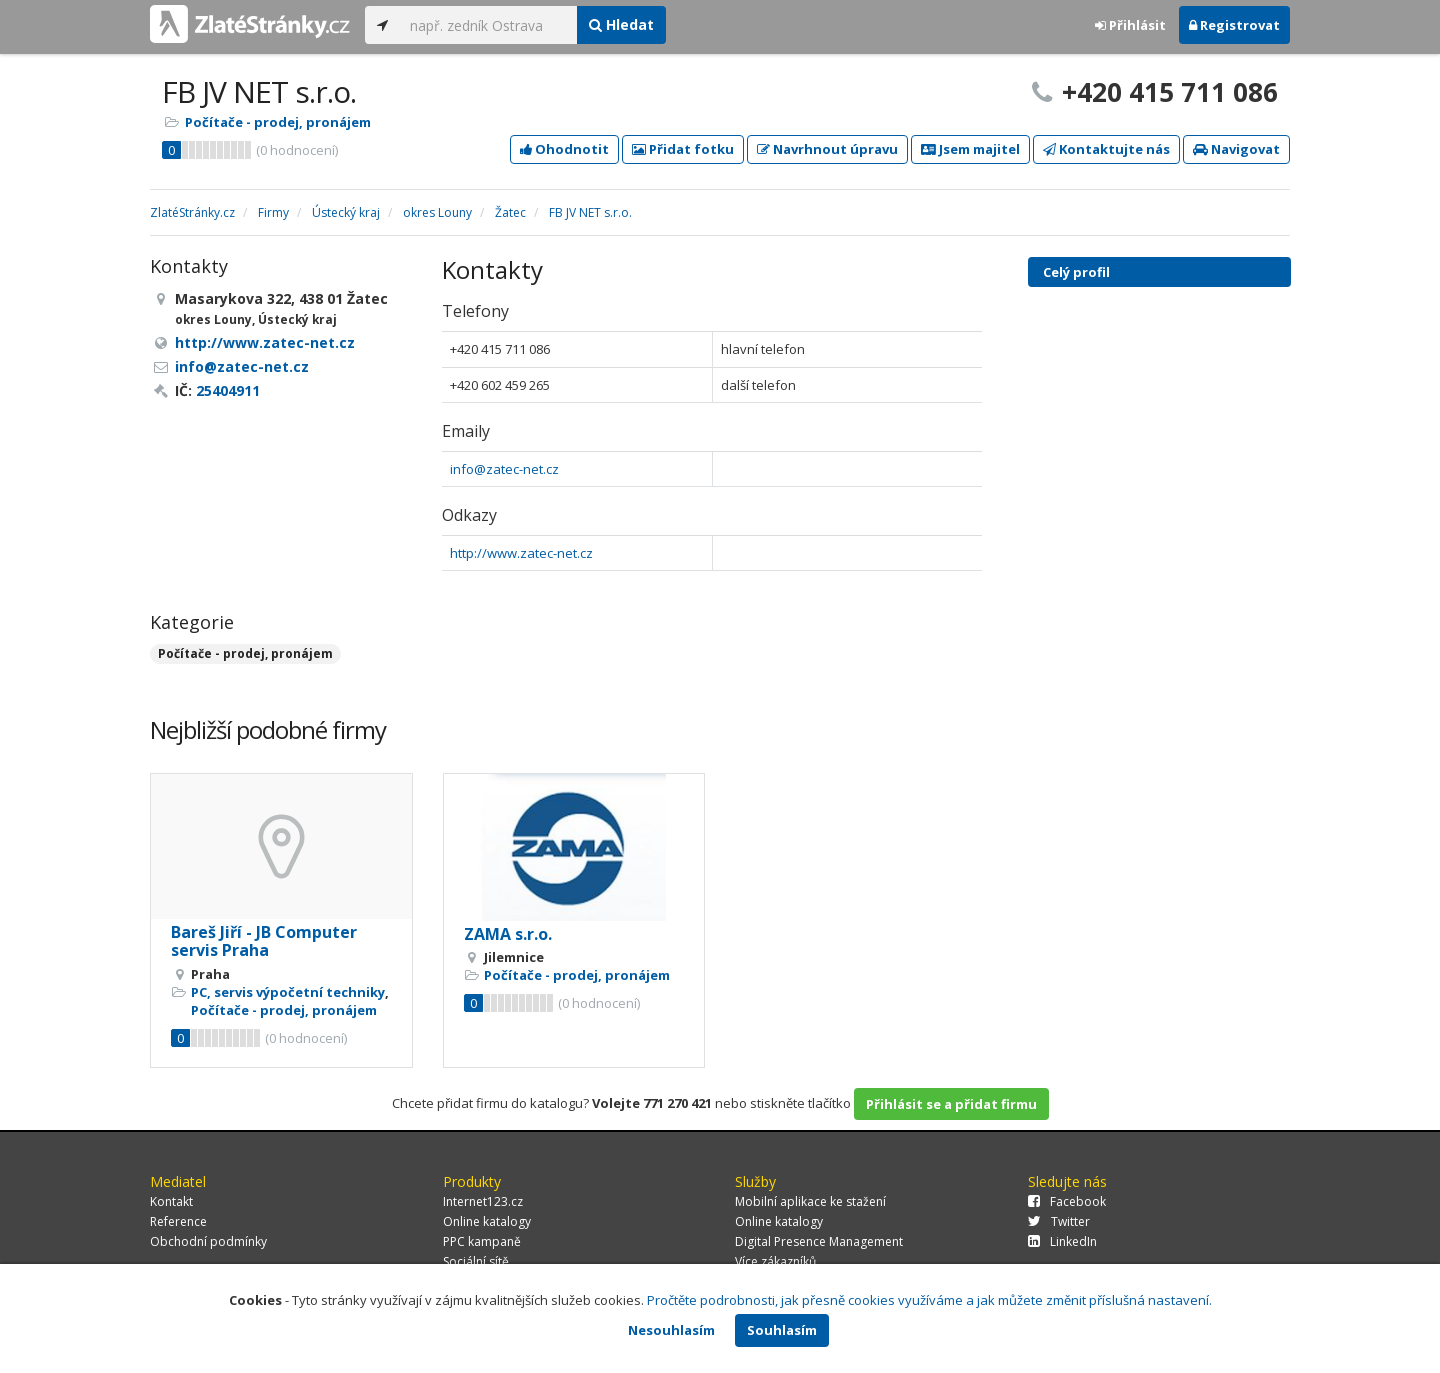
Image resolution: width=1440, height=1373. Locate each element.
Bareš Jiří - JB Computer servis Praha (264, 941)
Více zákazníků (775, 1261)
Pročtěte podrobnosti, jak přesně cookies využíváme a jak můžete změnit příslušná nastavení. (929, 1300)
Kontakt (171, 1201)
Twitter (1059, 1221)
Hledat (621, 24)
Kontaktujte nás (1106, 149)
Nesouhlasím (671, 1330)
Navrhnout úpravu (827, 149)
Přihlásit (1130, 25)
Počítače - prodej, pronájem (278, 122)
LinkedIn (1062, 1241)
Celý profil (1076, 272)
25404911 (228, 390)
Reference (178, 1221)
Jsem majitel (970, 149)
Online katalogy (487, 1221)
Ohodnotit (564, 149)
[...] (488, 25)
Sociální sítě (476, 1261)
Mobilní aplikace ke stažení (810, 1201)
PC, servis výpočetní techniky (288, 992)
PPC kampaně (482, 1241)
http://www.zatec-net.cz (521, 553)
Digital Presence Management (819, 1241)
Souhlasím (782, 1330)
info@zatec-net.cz (504, 469)
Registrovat (1234, 25)
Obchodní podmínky (208, 1241)
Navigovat (1236, 149)
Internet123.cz (483, 1201)
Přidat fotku (683, 149)
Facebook (1067, 1201)
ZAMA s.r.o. (508, 934)
